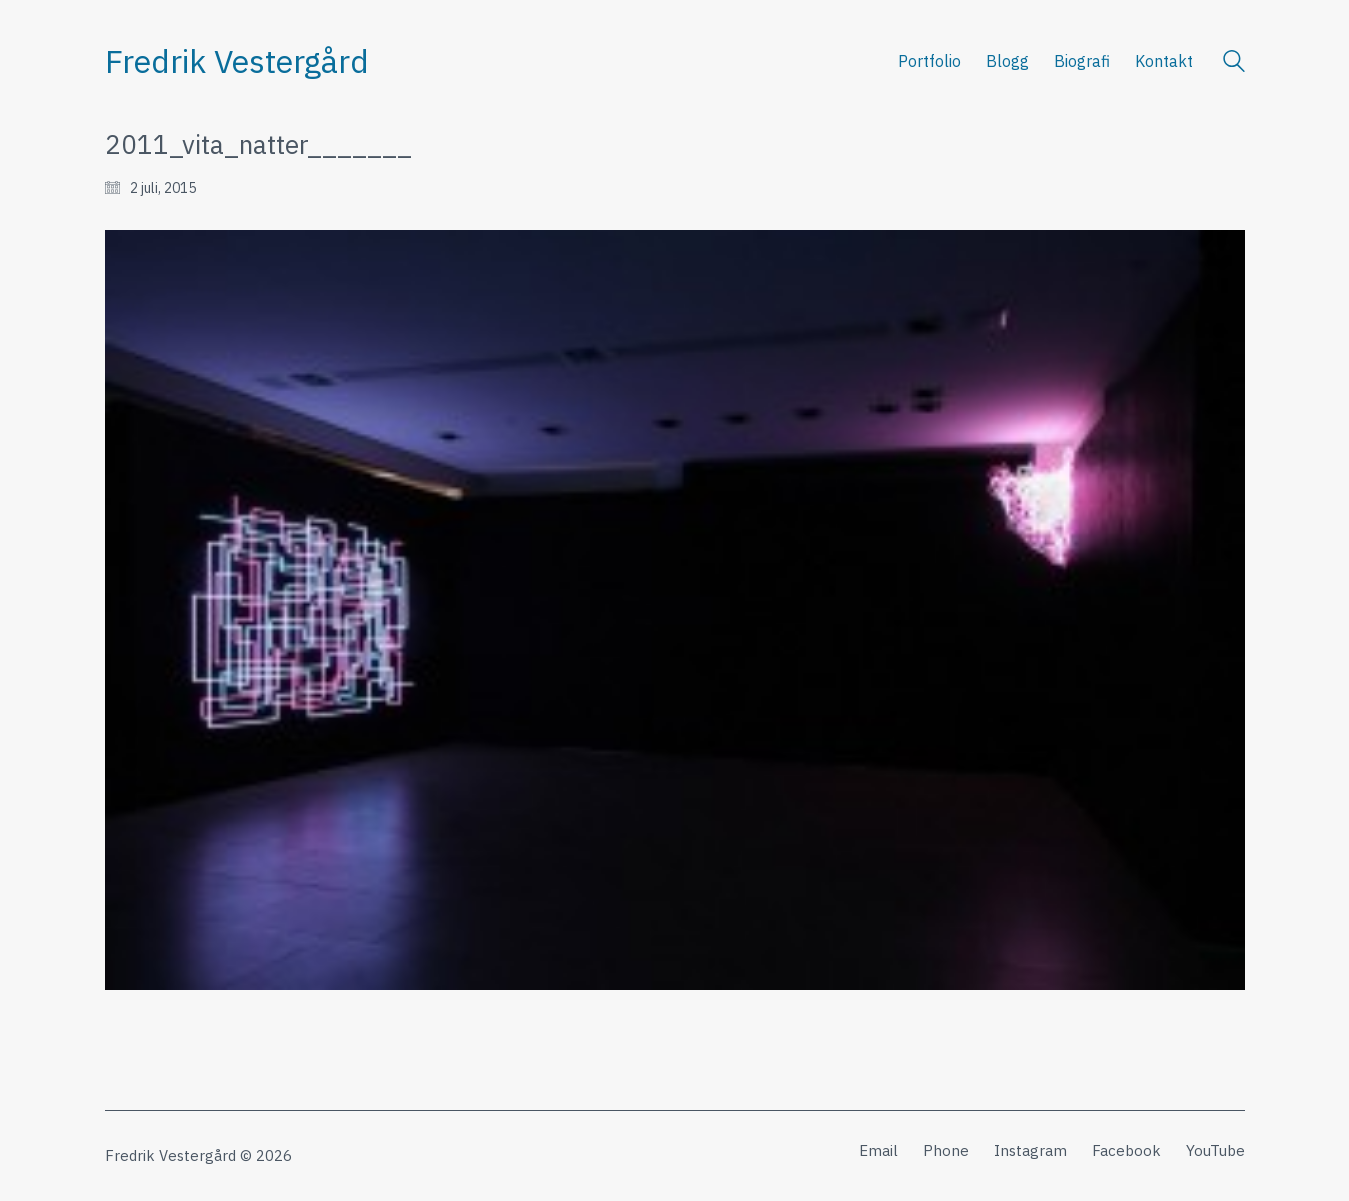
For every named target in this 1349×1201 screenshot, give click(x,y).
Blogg (1007, 61)
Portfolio (929, 61)
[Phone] (946, 1151)
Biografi (1082, 61)
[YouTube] (1215, 1151)
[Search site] (1234, 63)
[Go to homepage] (237, 61)
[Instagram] (1030, 1151)
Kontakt (1164, 61)
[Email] (878, 1151)
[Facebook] (1126, 1151)
